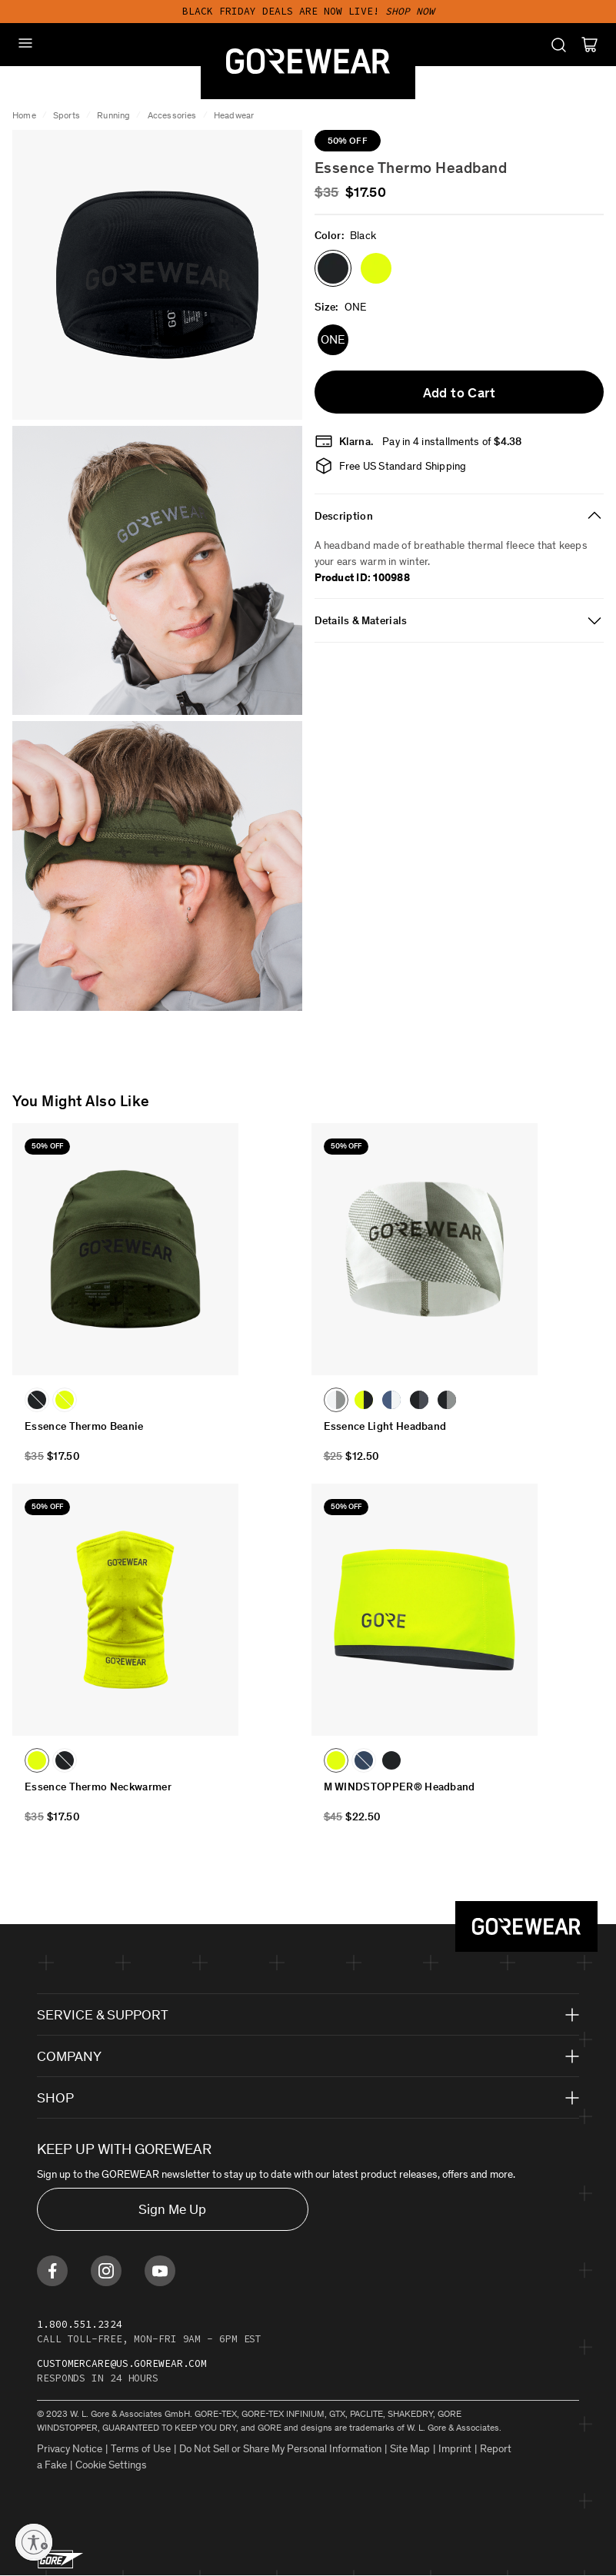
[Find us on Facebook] (52, 2270)
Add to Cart (459, 392)
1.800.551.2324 (79, 2324)
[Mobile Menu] (25, 43)
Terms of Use (141, 2448)
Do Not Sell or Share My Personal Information (280, 2448)
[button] (333, 268)
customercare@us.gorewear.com (122, 2363)
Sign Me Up (172, 2209)
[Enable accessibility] (33, 2542)
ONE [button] (333, 339)
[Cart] (589, 44)
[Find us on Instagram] (106, 2270)
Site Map (410, 2448)
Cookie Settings (111, 2464)
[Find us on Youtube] (160, 2270)
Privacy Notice (69, 2448)
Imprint (454, 2448)
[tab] (459, 516)
